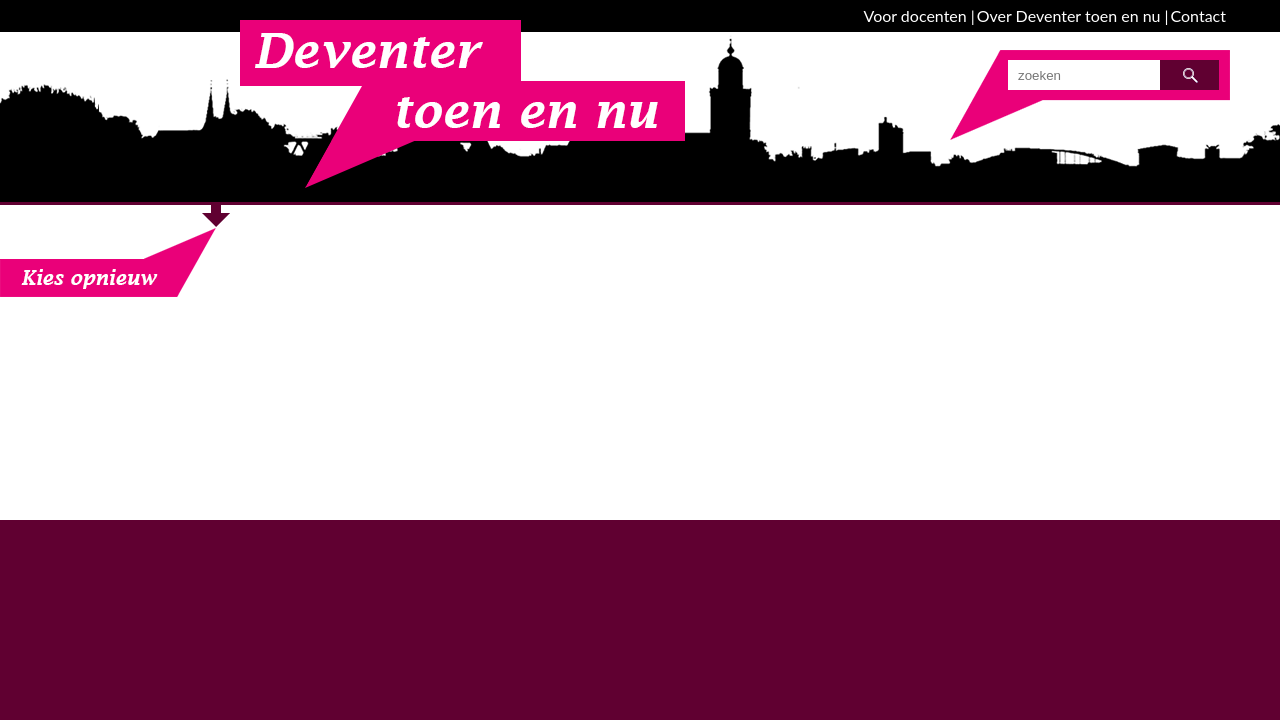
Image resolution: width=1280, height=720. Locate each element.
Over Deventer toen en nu (1069, 15)
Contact (1198, 15)
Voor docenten (915, 15)
